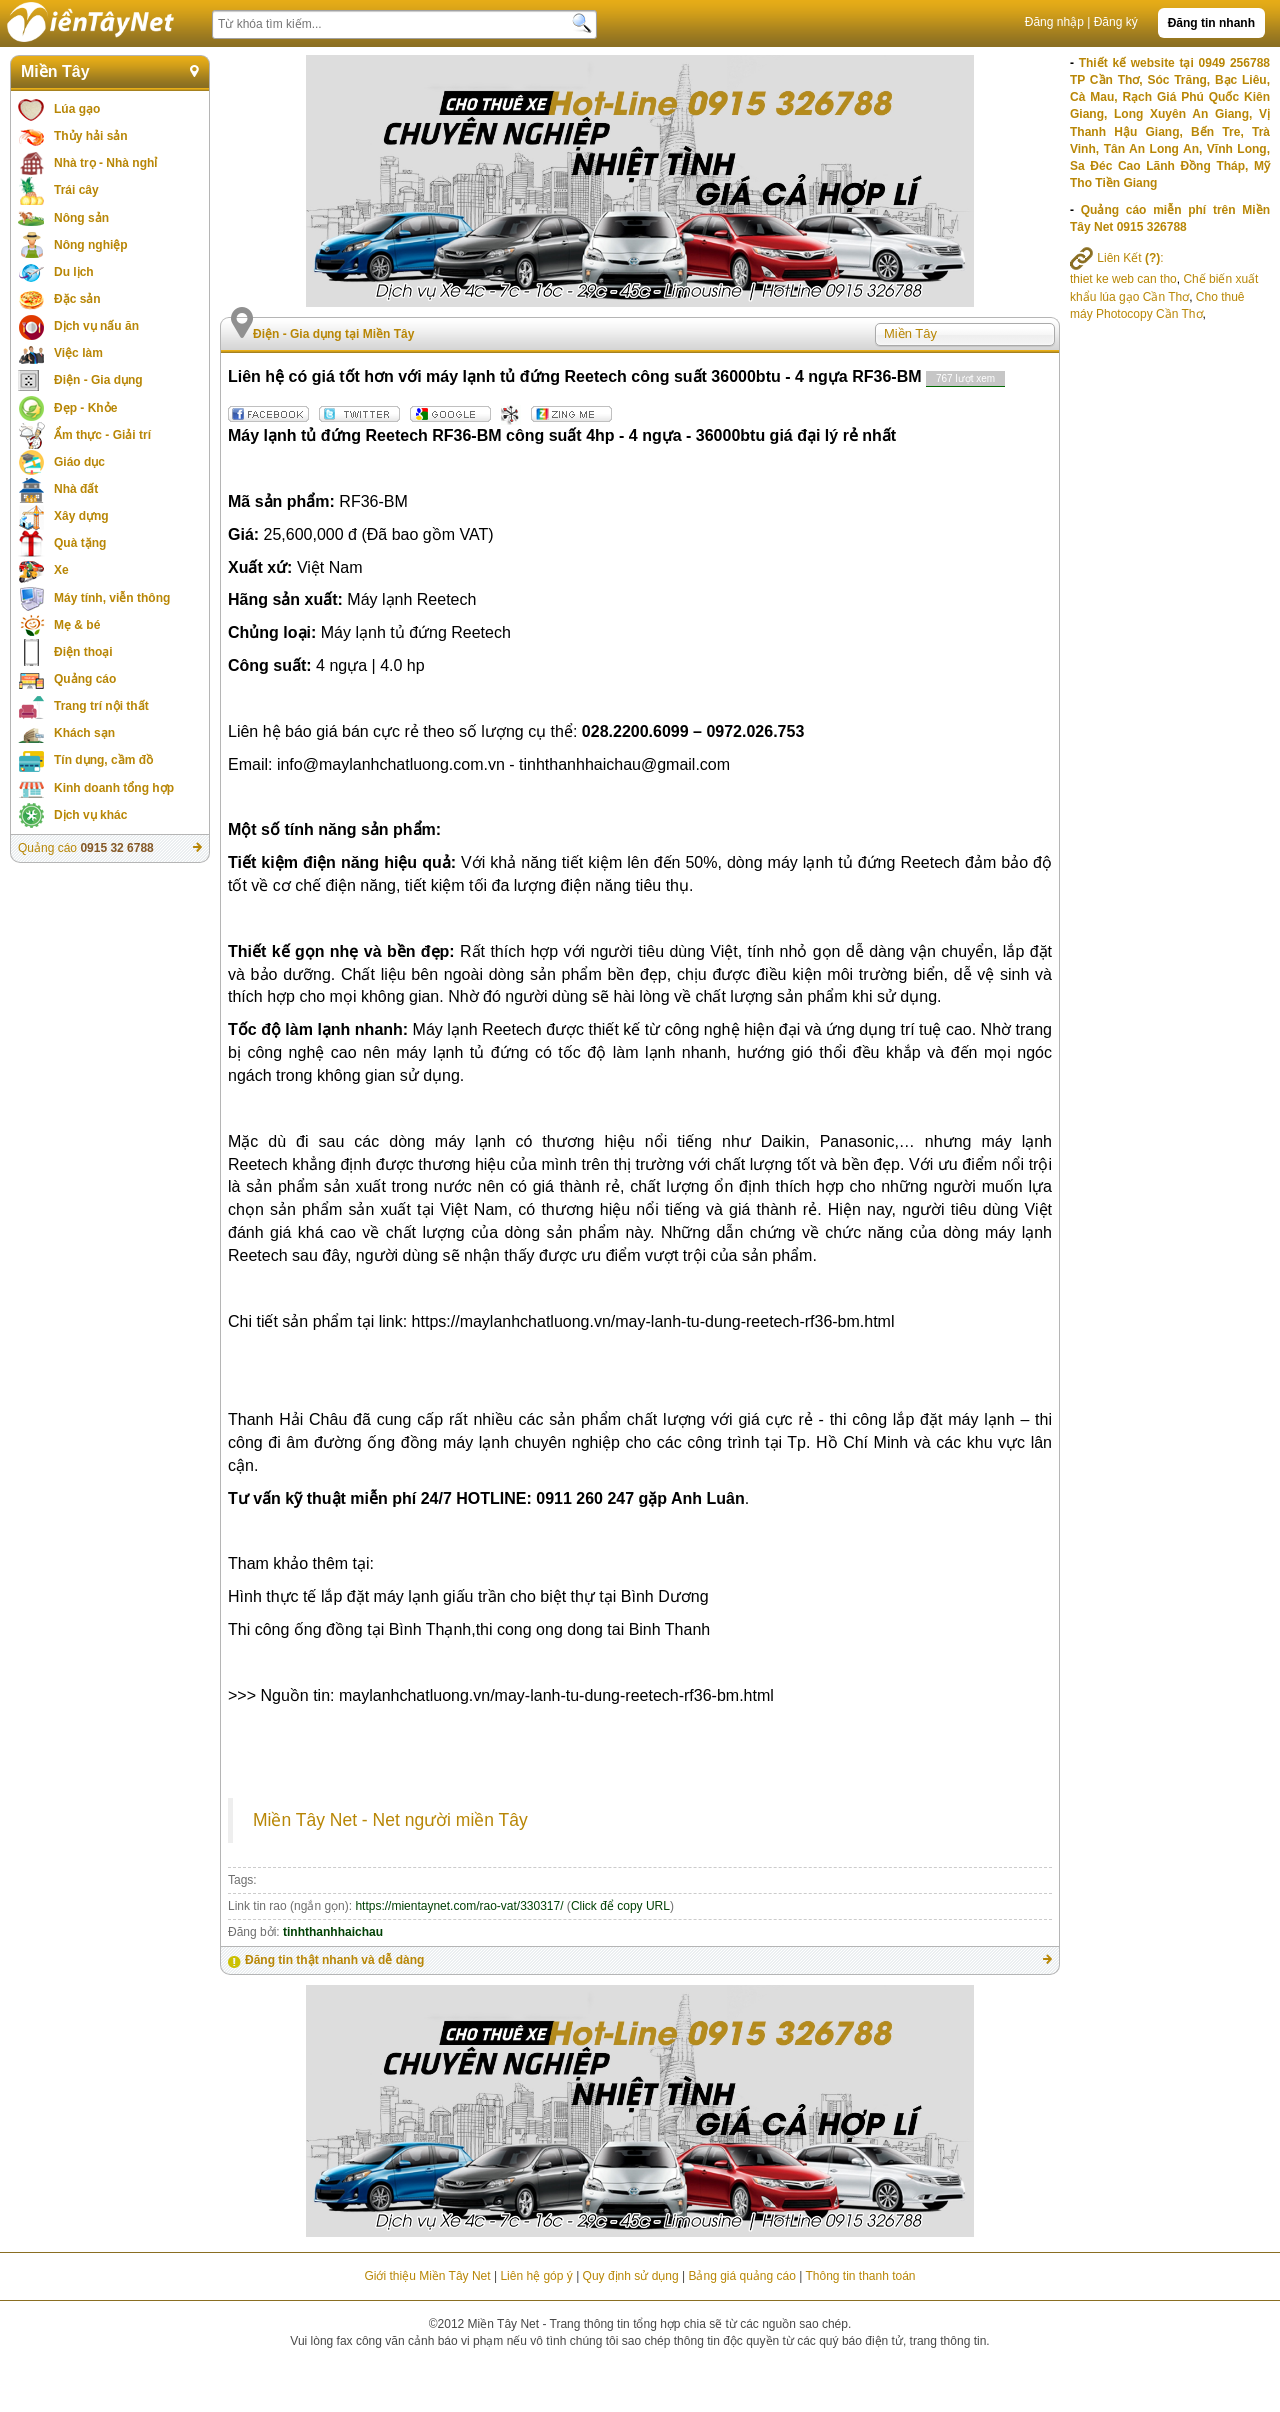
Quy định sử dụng (631, 2276)
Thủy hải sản (91, 136)
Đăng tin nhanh (1211, 23)
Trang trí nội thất (101, 706)
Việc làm (78, 353)
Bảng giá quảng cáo (741, 2276)
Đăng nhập (1054, 22)
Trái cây (76, 190)
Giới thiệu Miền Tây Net (427, 2276)
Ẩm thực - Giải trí (102, 435)
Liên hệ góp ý (536, 2276)
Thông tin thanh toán (860, 2276)
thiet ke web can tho (1123, 279)
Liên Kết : (1117, 258)
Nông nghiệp (91, 245)
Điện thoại (83, 652)
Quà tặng (80, 543)
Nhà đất (76, 489)
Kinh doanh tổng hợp (114, 788)
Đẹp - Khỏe (85, 408)
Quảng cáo (85, 679)
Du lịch (74, 272)
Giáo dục (79, 462)
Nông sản (81, 218)
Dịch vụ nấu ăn (96, 326)
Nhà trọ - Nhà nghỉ (105, 163)
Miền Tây (55, 71)
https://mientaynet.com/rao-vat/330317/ (459, 1906)
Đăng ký (1116, 22)
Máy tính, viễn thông (112, 598)
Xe (61, 570)
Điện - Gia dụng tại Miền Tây (333, 334)
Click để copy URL (620, 1906)
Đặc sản (77, 299)
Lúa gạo (77, 109)
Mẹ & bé (77, 625)
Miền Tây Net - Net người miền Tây (390, 1820)
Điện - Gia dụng (98, 380)
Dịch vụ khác (90, 815)
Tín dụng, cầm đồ (103, 760)
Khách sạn (84, 733)
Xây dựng (81, 516)
